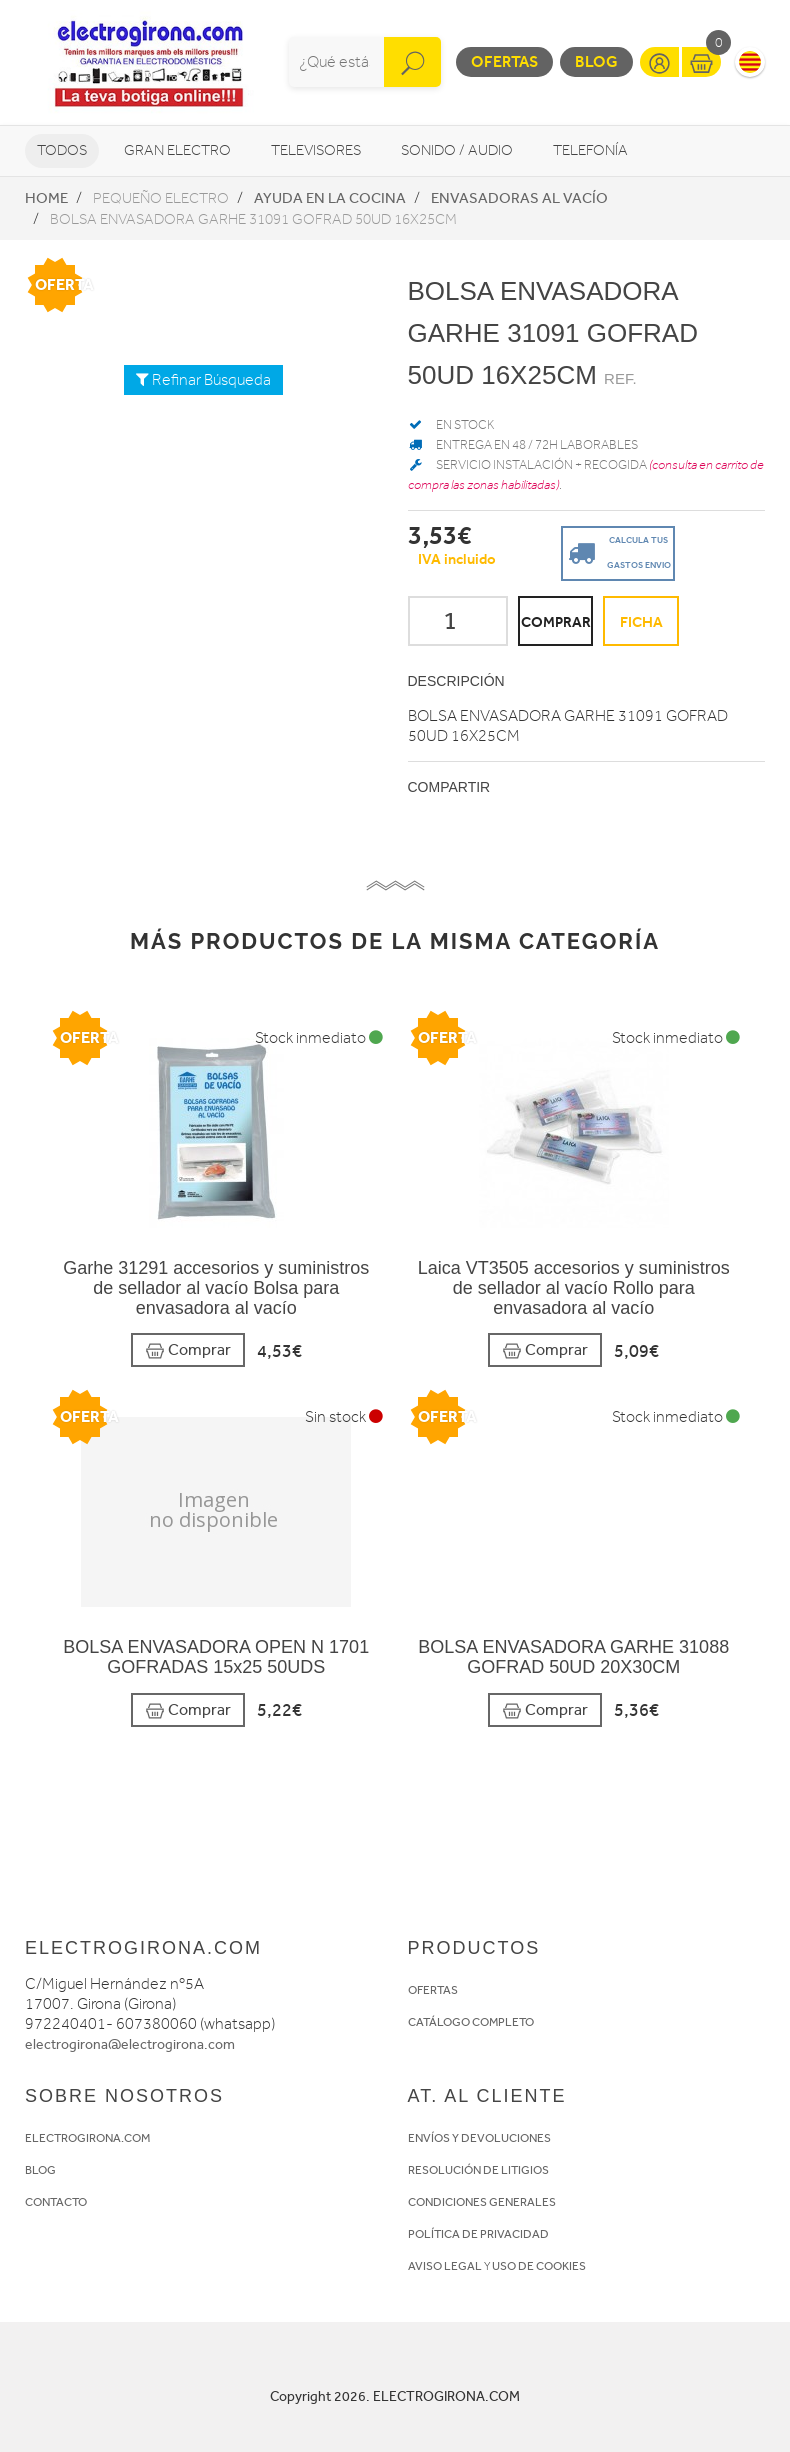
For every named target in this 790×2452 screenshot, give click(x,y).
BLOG (40, 2170)
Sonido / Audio (457, 150)
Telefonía (590, 150)
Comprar (188, 1350)
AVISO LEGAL (445, 2266)
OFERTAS (433, 1990)
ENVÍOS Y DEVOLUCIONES (479, 2138)
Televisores (316, 150)
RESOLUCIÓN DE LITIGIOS (478, 2170)
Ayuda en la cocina (330, 198)
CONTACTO (56, 2202)
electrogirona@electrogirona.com (130, 2044)
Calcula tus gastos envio (617, 551)
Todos (62, 150)
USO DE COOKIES (539, 2266)
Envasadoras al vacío (519, 198)
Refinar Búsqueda (203, 380)
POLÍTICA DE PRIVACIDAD (478, 2234)
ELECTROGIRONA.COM (87, 2138)
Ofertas (504, 61)
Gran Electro (177, 150)
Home (46, 198)
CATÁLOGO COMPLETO (471, 2022)
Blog (596, 61)
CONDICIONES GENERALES (482, 2202)
